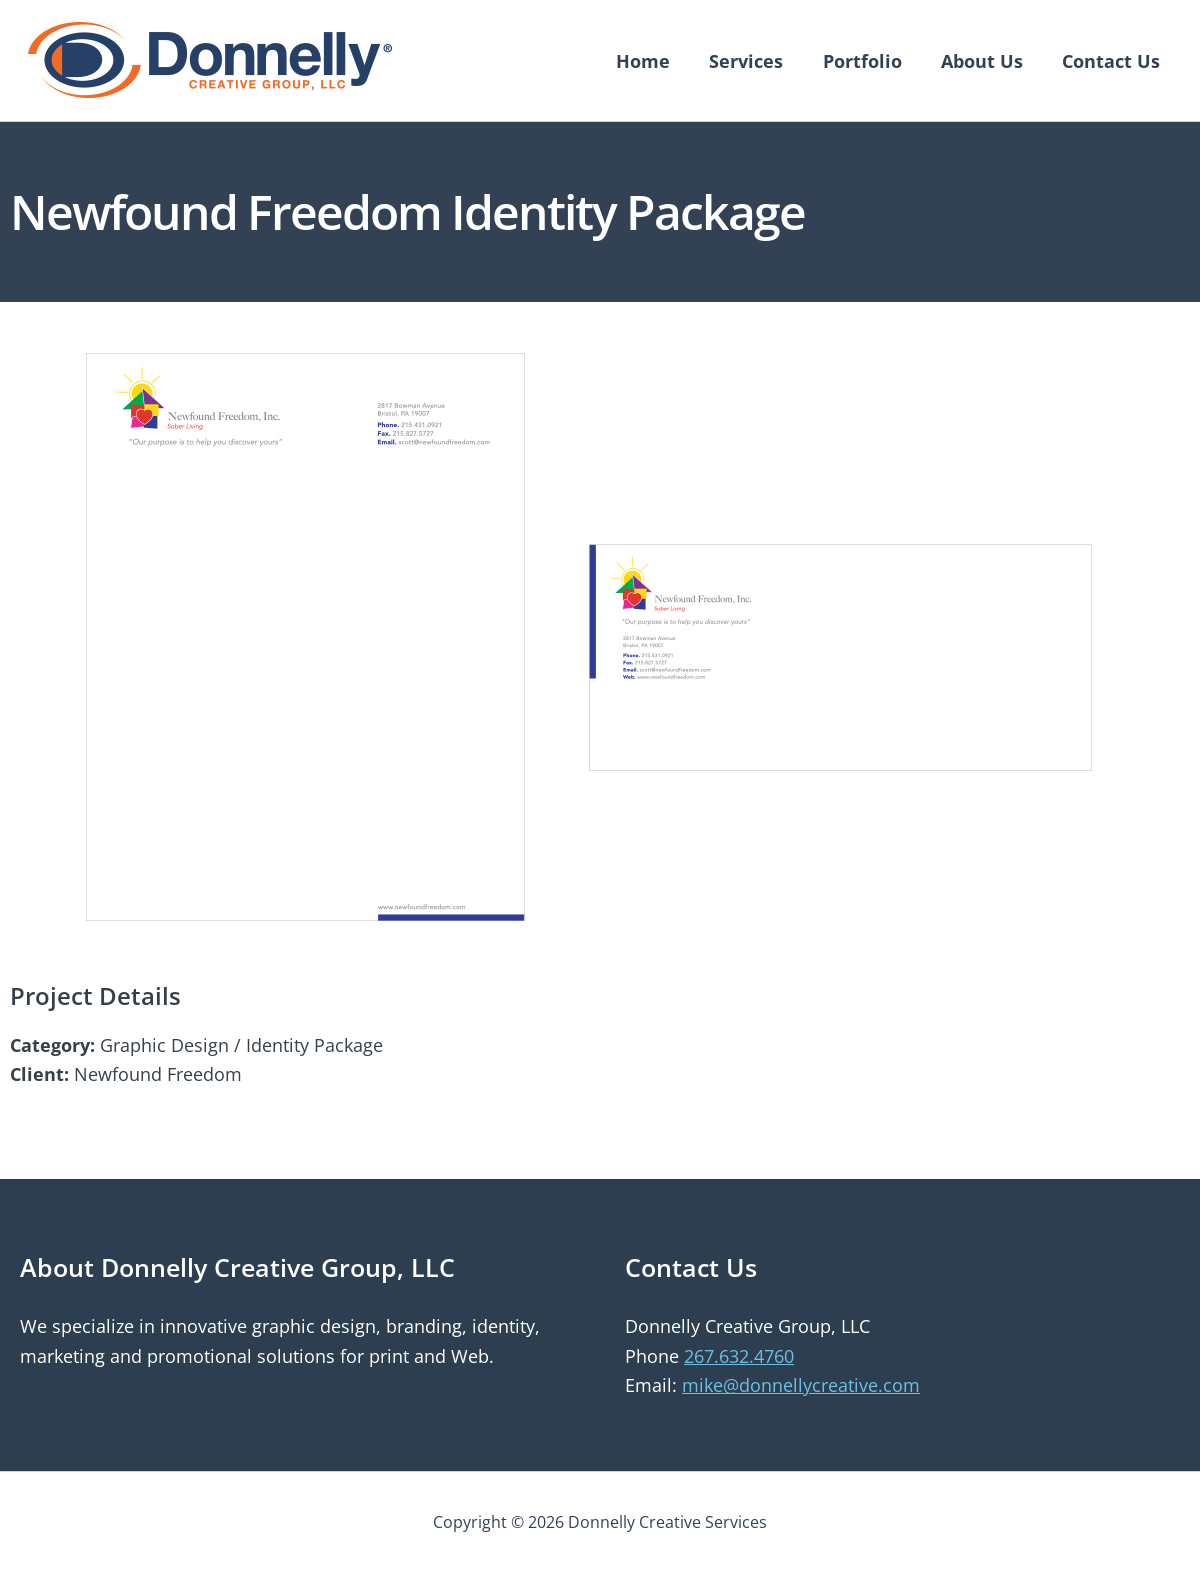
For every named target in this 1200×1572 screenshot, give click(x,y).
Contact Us (1113, 61)
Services (758, 61)
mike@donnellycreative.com (801, 1385)
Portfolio (870, 61)
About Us (987, 61)
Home (658, 61)
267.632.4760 (739, 1356)
